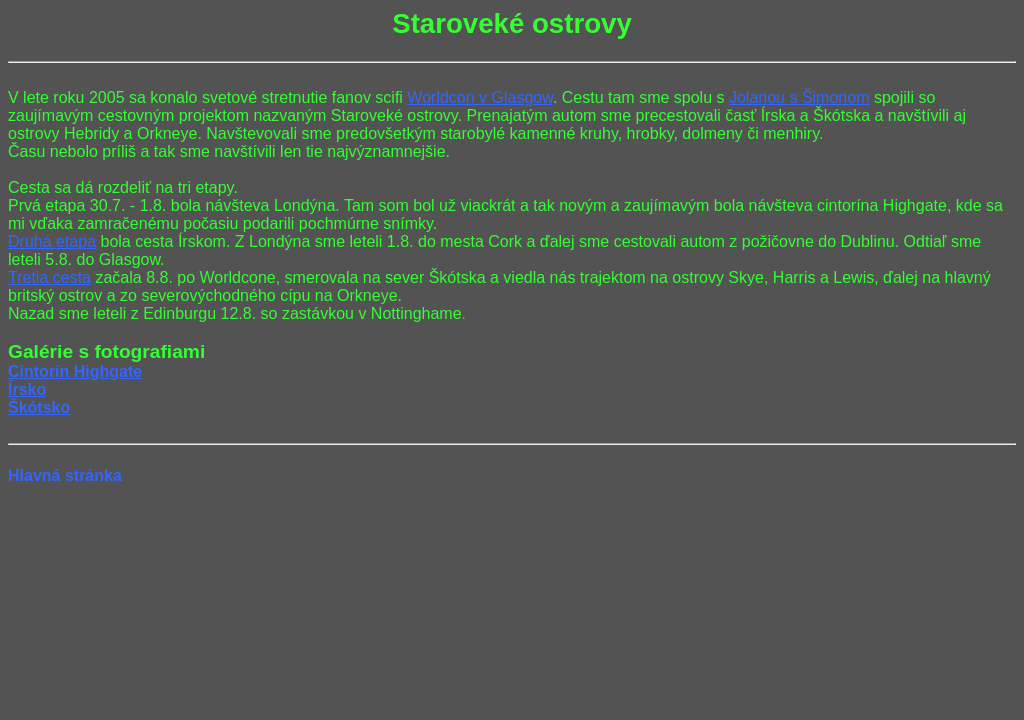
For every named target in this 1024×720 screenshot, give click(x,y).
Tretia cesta (49, 277)
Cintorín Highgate (75, 371)
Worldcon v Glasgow (480, 97)
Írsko (27, 389)
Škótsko (39, 407)
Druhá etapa (52, 241)
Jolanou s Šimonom (799, 97)
